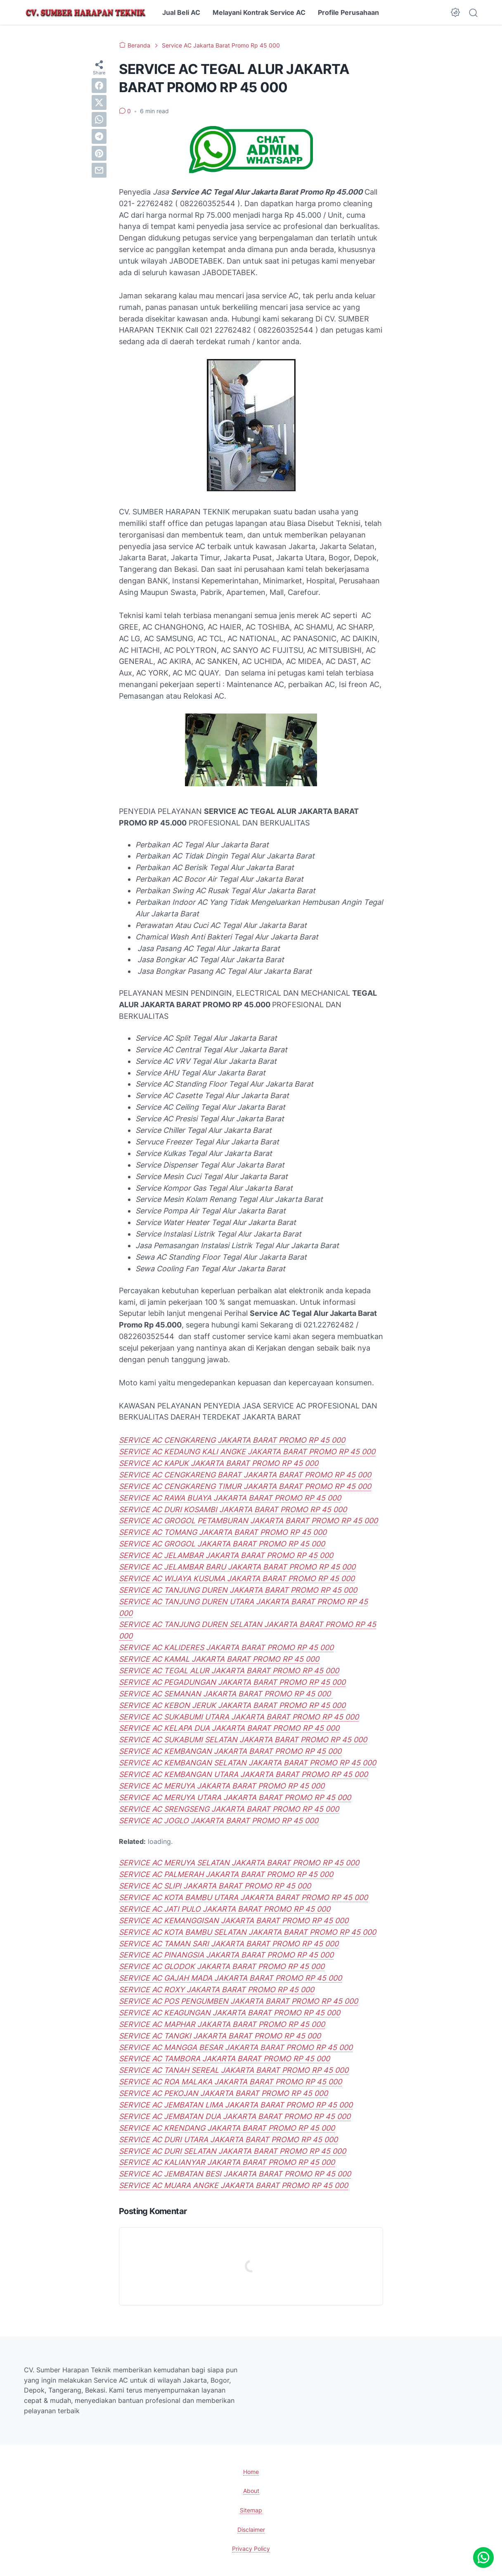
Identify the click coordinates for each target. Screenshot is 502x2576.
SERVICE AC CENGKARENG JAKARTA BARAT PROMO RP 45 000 (232, 1440)
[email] (99, 170)
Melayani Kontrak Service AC (259, 12)
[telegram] (99, 136)
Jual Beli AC (181, 12)
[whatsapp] (99, 119)
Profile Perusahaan (348, 12)
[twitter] (99, 102)
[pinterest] (99, 153)
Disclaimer (251, 2529)
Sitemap (251, 2510)
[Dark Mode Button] (455, 12)
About (251, 2490)
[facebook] (99, 85)
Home (251, 2471)
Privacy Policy (251, 2548)
